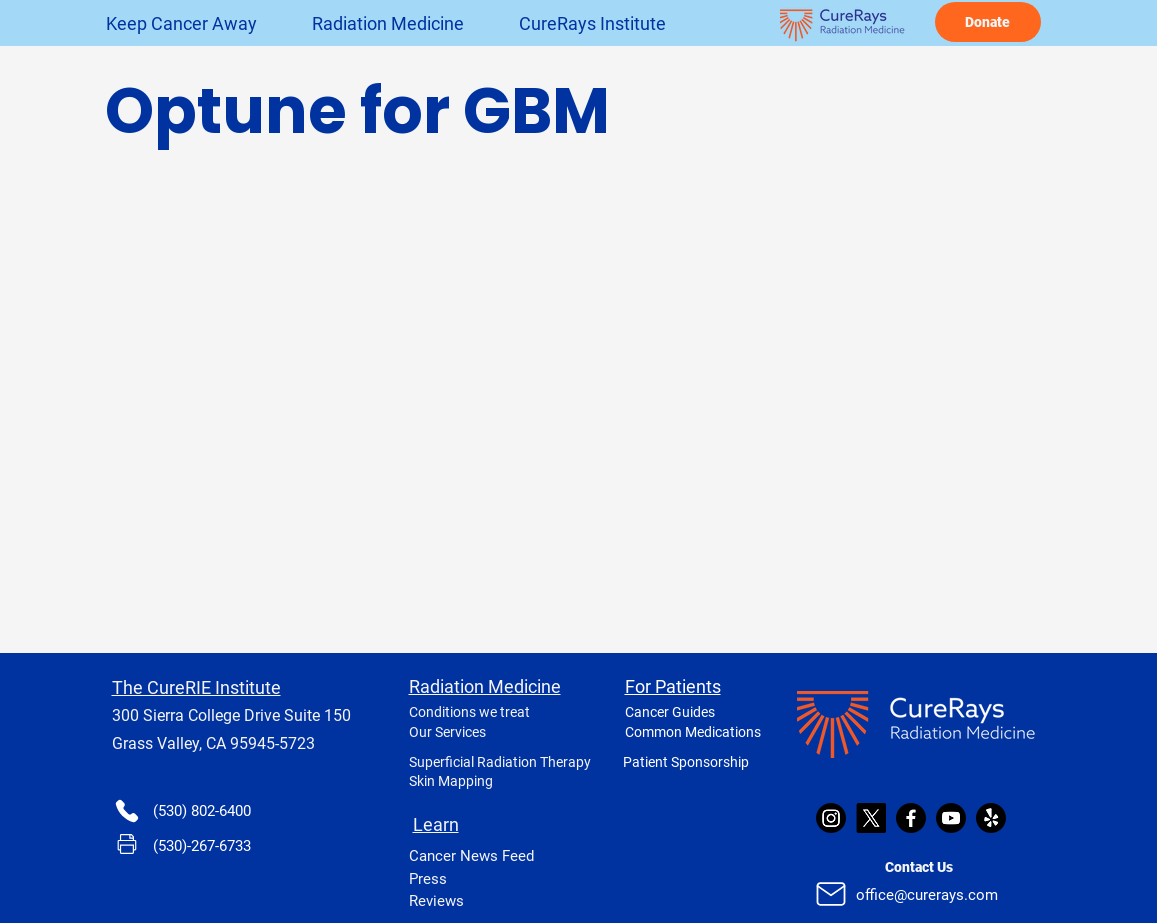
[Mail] (831, 894)
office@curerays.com (927, 895)
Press (428, 879)
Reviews (436, 901)
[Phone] (127, 811)
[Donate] (988, 22)
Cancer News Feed (471, 856)
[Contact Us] (919, 867)
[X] (871, 818)
